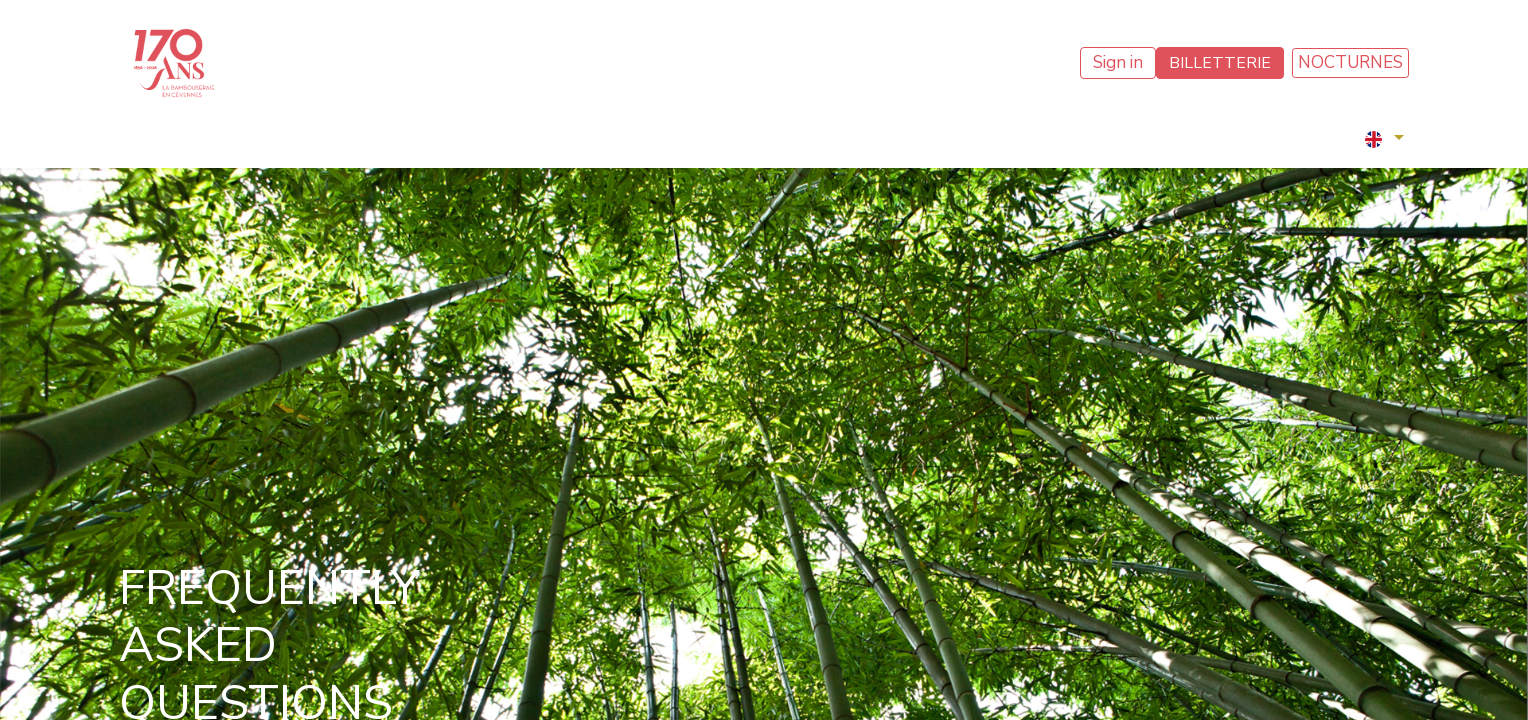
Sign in (1118, 62)
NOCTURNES (1350, 62)
